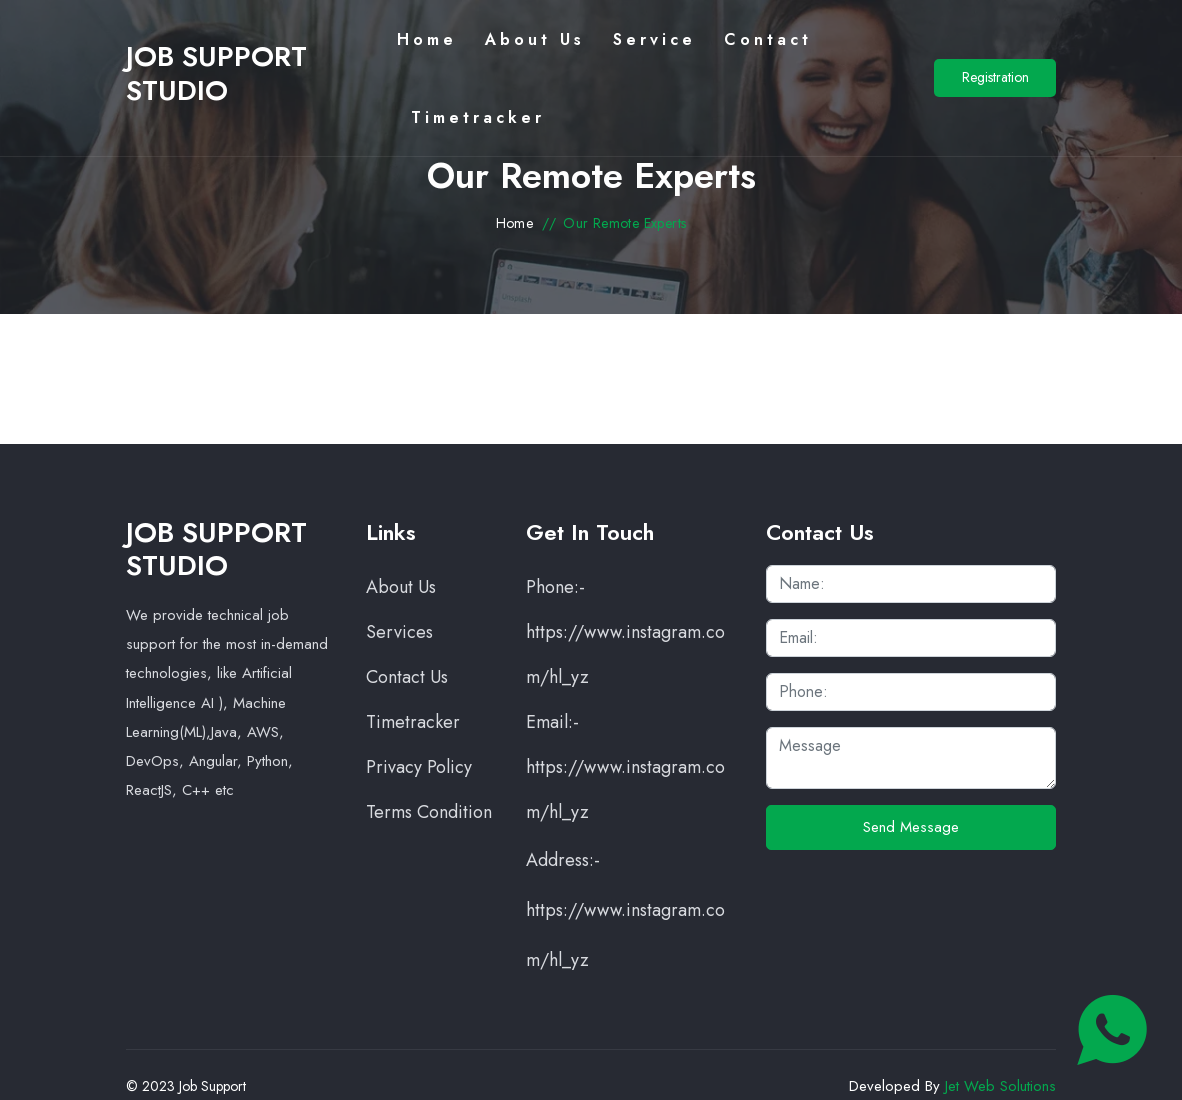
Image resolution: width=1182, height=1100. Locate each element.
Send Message (911, 827)
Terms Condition (429, 812)
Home (515, 223)
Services (399, 632)
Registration (995, 77)
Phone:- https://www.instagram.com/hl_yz (625, 632)
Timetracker (413, 722)
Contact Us (407, 677)
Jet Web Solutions (1000, 1086)
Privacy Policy (419, 767)
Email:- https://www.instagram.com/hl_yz (625, 767)
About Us (401, 587)
